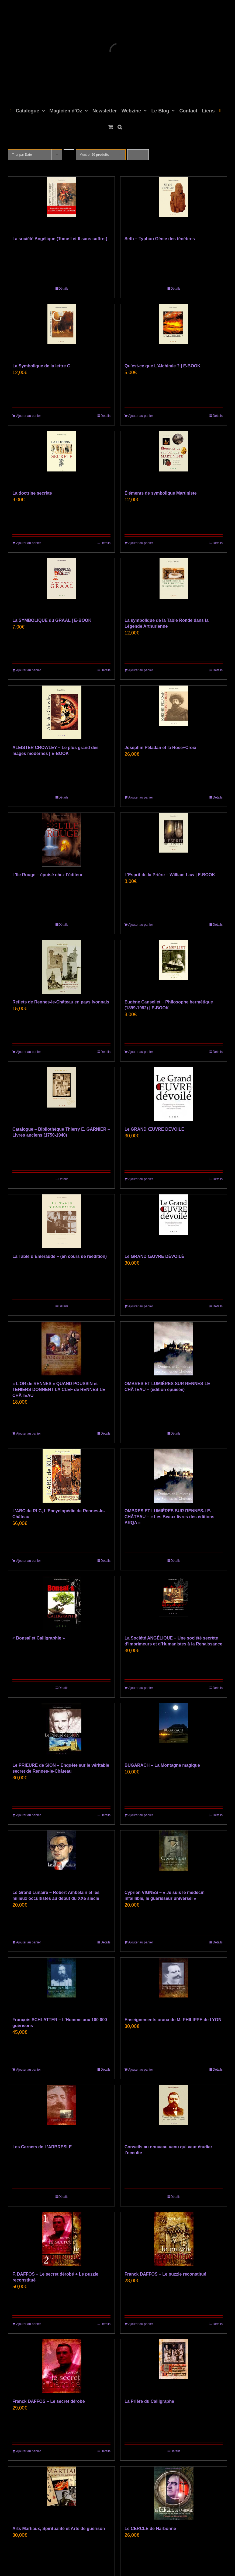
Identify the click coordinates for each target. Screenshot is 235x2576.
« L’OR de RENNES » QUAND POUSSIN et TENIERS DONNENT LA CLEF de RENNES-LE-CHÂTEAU (59, 1389)
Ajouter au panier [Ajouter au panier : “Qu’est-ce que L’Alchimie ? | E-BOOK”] (140, 416)
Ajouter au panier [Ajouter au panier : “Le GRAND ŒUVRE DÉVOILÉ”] (140, 1179)
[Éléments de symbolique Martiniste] (173, 458)
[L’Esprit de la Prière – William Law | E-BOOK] (173, 840)
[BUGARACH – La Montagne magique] (173, 1730)
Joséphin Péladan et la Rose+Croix (160, 747)
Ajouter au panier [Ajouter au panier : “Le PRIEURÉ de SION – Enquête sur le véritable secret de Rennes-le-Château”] (28, 1815)
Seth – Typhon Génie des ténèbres (160, 238)
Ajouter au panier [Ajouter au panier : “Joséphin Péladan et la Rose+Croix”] (140, 797)
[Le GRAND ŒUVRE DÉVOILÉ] (173, 1094)
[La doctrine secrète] (61, 458)
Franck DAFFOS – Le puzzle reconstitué (165, 2274)
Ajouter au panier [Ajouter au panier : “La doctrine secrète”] (28, 543)
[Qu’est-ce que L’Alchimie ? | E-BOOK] (173, 331)
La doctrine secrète (32, 493)
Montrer (94, 155)
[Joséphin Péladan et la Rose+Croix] (173, 712)
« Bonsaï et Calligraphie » (38, 1638)
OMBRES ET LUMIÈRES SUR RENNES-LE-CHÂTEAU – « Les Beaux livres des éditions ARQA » (169, 1517)
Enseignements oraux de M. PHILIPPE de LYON (173, 2019)
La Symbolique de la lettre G (41, 366)
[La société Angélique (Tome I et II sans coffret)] (61, 203)
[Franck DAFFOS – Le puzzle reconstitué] (173, 2239)
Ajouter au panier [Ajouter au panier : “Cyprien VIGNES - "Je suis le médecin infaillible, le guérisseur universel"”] (140, 1942)
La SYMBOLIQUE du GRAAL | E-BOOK (51, 620)
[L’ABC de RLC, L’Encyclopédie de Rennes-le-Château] (61, 1476)
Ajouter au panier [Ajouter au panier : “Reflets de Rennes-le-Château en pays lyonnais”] (28, 1052)
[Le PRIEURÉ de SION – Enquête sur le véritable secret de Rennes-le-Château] (61, 1730)
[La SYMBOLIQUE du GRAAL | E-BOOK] (61, 585)
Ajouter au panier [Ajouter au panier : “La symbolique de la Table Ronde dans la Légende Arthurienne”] (140, 670)
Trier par (22, 155)
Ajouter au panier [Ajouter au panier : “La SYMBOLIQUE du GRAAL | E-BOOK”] (28, 670)
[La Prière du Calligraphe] (173, 2366)
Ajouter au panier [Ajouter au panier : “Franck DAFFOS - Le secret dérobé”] (28, 2451)
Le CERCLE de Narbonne (150, 2528)
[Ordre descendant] (69, 149)
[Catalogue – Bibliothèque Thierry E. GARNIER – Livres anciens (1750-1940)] (61, 1094)
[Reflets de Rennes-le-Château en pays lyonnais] (61, 967)
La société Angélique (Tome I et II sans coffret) (59, 238)
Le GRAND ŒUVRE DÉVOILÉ (154, 1129)
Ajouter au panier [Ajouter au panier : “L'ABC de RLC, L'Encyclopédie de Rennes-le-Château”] (28, 1561)
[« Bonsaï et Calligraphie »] (61, 1603)
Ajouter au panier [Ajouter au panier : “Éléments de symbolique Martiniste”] (140, 543)
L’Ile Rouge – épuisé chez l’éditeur (47, 874)
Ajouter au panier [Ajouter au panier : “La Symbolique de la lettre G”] (28, 416)
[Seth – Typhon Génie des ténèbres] (173, 203)
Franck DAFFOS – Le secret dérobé (48, 2401)
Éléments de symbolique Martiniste (161, 493)
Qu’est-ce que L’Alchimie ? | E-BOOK (163, 366)
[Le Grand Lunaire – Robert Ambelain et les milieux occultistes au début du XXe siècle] (61, 1857)
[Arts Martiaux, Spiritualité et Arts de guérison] (61, 2493)
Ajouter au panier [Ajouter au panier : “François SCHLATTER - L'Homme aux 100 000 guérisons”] (28, 2069)
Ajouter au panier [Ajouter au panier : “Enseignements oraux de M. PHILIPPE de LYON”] (140, 2069)
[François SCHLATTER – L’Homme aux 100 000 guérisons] (61, 1984)
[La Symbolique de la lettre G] (61, 331)
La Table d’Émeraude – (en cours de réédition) (59, 1256)
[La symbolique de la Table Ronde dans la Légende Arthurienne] (173, 585)
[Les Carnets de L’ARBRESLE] (61, 2112)
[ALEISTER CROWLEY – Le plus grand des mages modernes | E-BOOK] (61, 712)
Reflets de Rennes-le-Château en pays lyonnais (60, 1002)
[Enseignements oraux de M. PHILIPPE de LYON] (173, 1984)
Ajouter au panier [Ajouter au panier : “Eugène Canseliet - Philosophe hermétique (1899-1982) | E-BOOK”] (140, 1052)
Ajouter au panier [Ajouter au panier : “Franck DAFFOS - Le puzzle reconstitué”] (140, 2324)
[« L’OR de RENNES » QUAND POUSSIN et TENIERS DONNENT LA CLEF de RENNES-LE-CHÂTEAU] (61, 1348)
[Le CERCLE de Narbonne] (173, 2493)
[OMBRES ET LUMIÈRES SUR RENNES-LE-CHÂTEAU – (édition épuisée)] (173, 1348)
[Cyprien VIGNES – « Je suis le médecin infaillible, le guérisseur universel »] (173, 1857)
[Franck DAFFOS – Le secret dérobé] (61, 2366)
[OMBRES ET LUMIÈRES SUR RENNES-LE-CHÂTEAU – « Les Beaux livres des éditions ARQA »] (173, 1476)
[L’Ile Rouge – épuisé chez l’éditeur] (61, 840)
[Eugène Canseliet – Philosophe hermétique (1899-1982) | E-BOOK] (173, 967)
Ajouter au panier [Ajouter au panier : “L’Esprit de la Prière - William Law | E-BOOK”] (140, 925)
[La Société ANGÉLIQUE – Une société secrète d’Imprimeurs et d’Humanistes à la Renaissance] (173, 1603)
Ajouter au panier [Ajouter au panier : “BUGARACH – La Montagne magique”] (140, 1815)
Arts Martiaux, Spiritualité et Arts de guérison (58, 2528)
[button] (120, 126)
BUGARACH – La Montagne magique (162, 1765)
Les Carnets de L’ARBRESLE (42, 2147)
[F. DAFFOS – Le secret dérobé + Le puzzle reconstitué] (61, 2239)
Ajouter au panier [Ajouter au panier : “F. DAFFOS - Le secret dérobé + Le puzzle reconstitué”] (28, 2324)
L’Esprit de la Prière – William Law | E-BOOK (170, 874)
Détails (63, 288)
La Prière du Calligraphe (149, 2401)
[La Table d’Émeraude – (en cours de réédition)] (61, 1221)
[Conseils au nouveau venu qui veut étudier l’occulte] (173, 2112)
